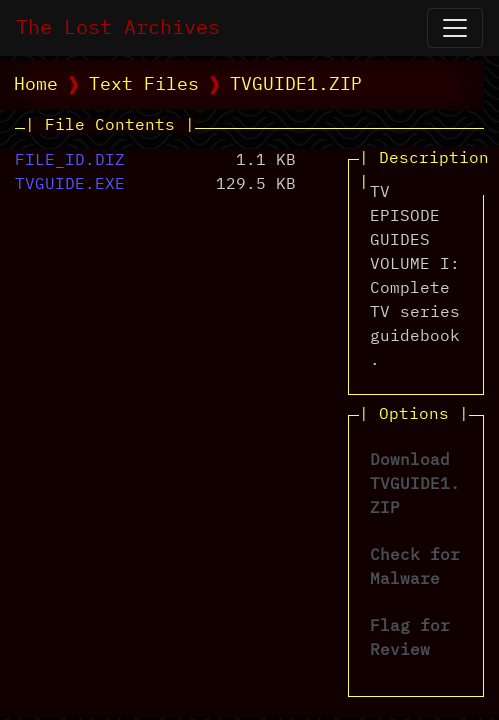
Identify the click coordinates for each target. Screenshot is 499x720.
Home (36, 85)
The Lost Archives (118, 28)
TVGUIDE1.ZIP (296, 85)
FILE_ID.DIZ (70, 161)
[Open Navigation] (455, 28)
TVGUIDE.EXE (70, 185)
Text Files (144, 85)
